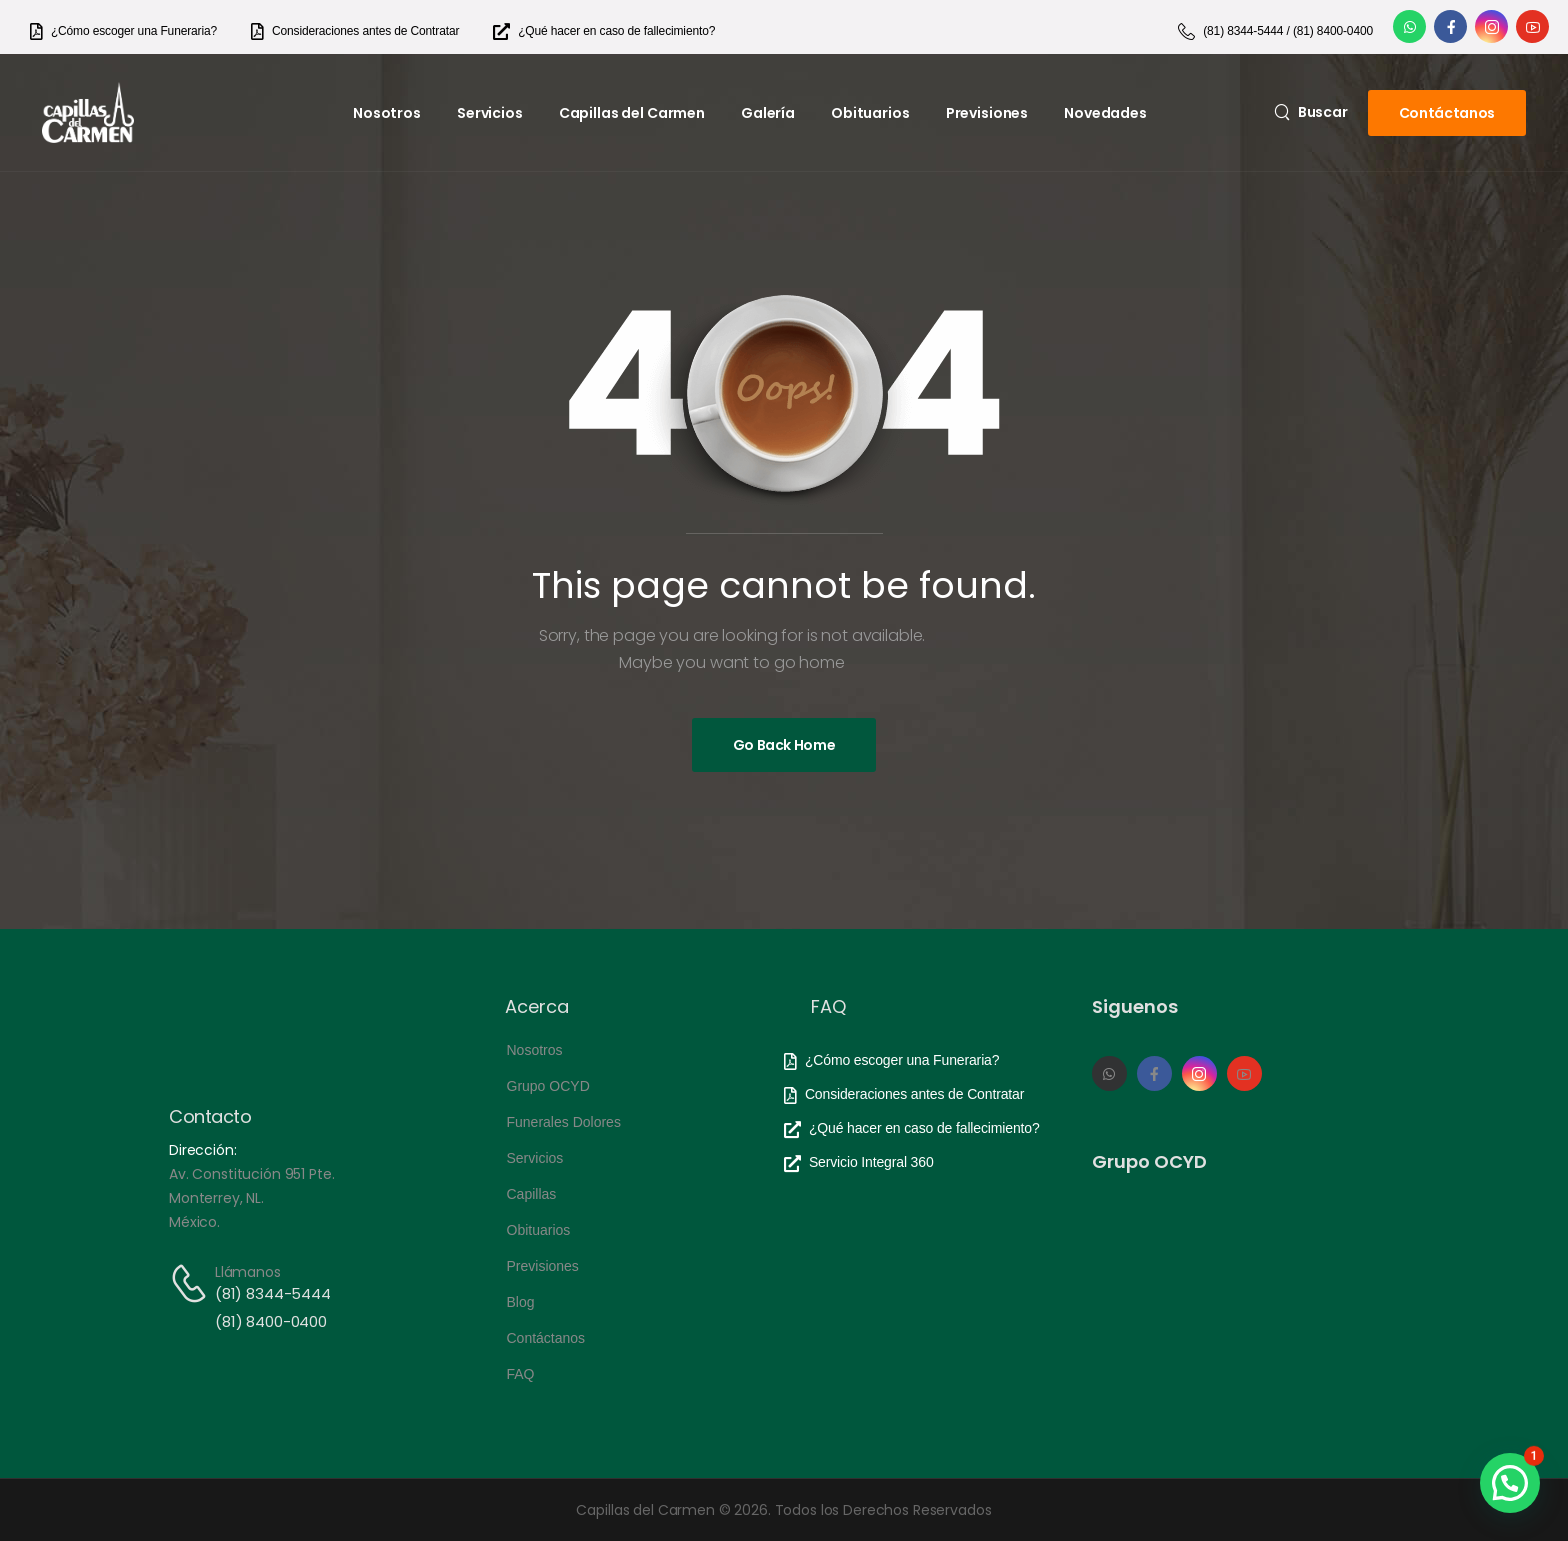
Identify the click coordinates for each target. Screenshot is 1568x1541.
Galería (768, 113)
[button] (1510, 1483)
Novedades (1105, 113)
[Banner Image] (784, 745)
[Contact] (192, 1283)
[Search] (1311, 111)
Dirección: (203, 1150)
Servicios (490, 113)
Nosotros (387, 113)
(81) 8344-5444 (273, 1293)
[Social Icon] (1409, 26)
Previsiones (987, 113)
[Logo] (88, 112)
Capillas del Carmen (632, 113)
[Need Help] (123, 31)
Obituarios (870, 113)
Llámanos (248, 1272)
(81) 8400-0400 (271, 1321)
